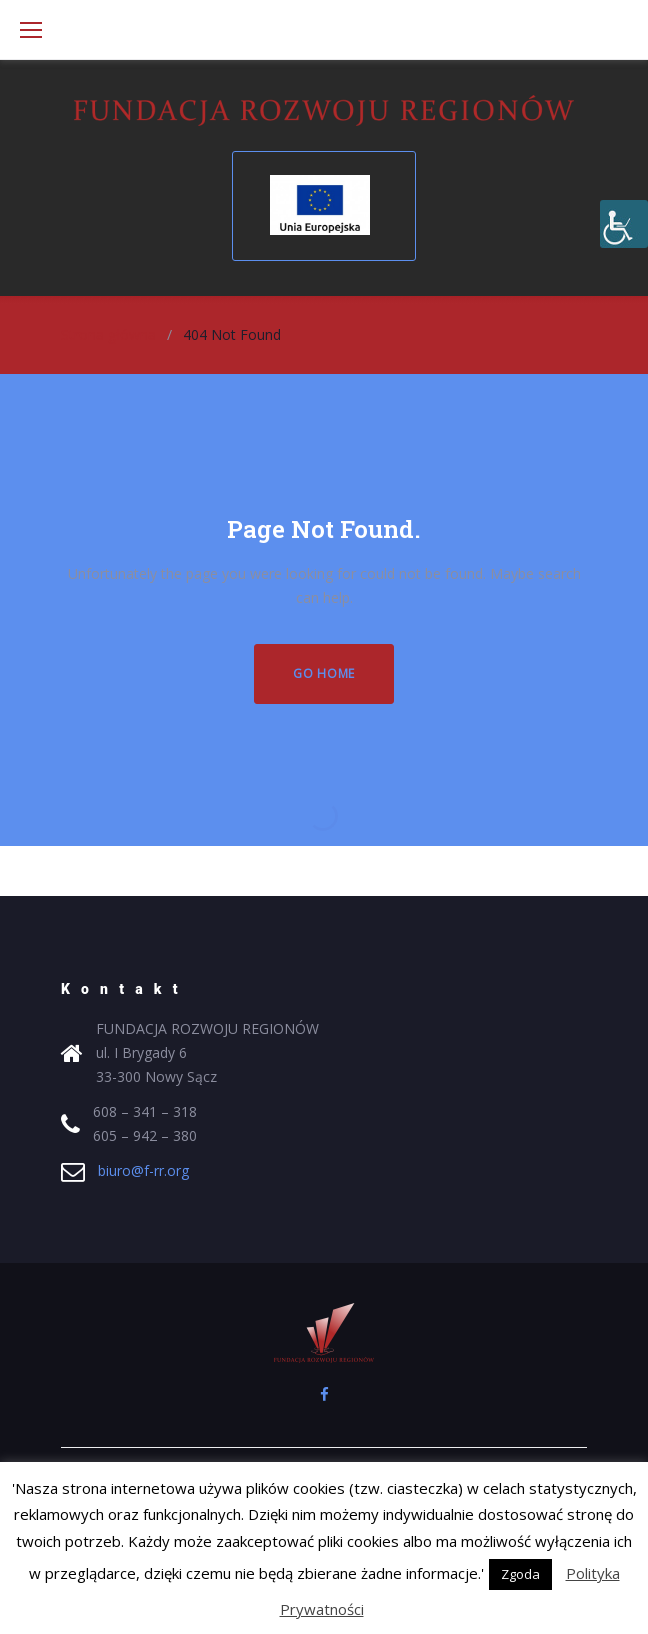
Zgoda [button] (520, 1574)
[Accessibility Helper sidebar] (624, 224)
